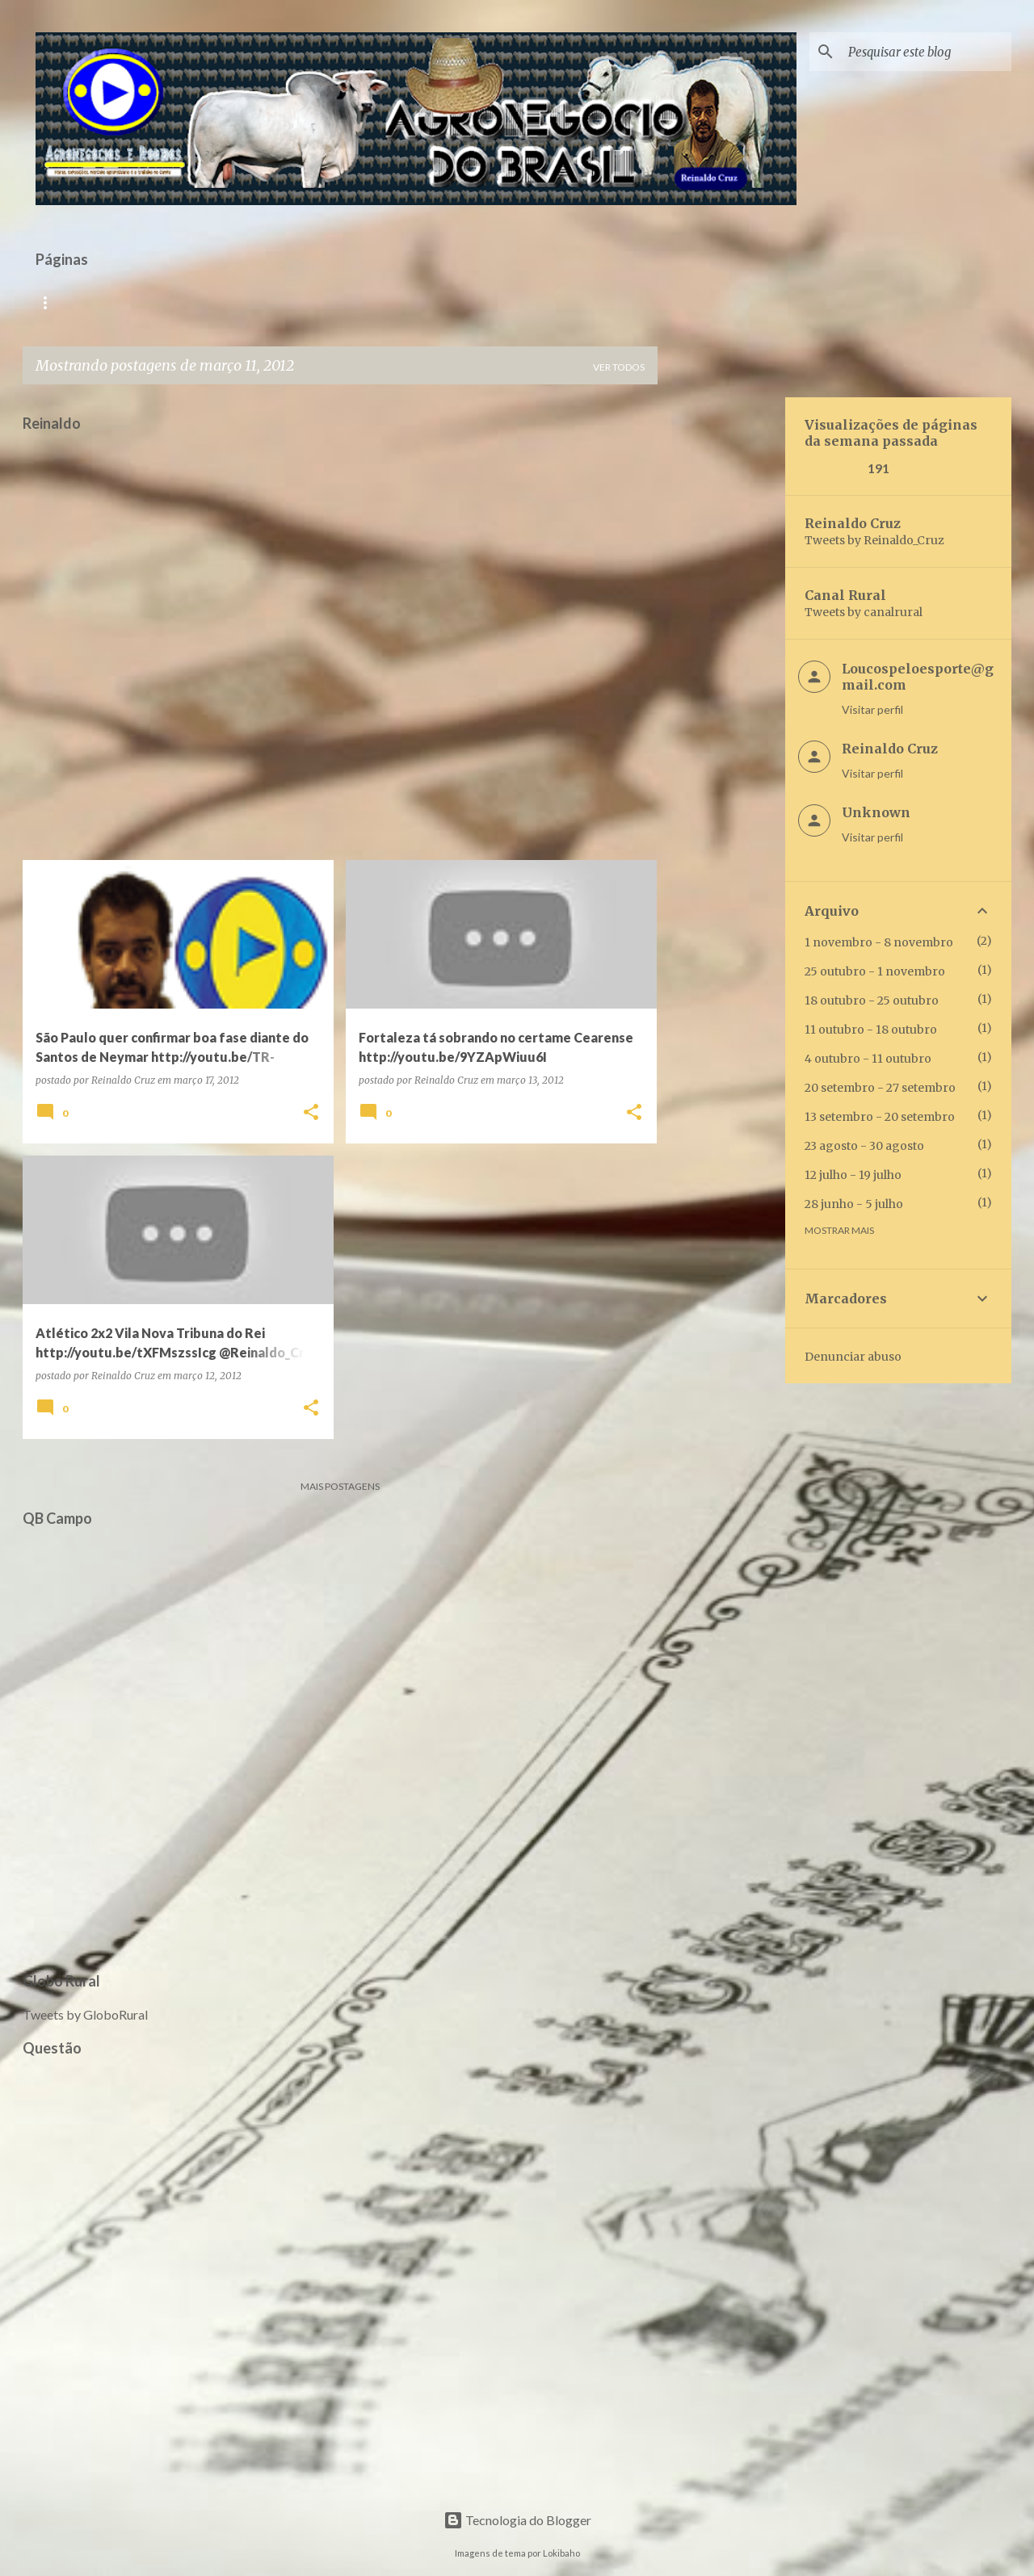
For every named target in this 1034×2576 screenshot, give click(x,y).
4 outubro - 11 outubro (868, 1058)
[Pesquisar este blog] (926, 51)
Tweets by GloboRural (85, 2014)
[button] (311, 1113)
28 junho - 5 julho (854, 1204)
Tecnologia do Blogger (517, 2520)
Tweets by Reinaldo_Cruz (874, 540)
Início (52, 302)
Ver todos (619, 367)
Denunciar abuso (853, 1356)
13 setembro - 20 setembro (880, 1117)
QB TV (293, 302)
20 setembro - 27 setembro (880, 1087)
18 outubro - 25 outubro (872, 1000)
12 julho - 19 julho (853, 1175)
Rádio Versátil (143, 302)
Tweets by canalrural (864, 612)
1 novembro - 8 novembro (879, 942)
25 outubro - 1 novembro (875, 971)
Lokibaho (561, 2553)
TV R (231, 302)
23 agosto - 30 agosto (864, 1146)
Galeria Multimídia (396, 302)
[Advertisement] (721, 639)
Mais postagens (340, 1486)
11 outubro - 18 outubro (871, 1029)
